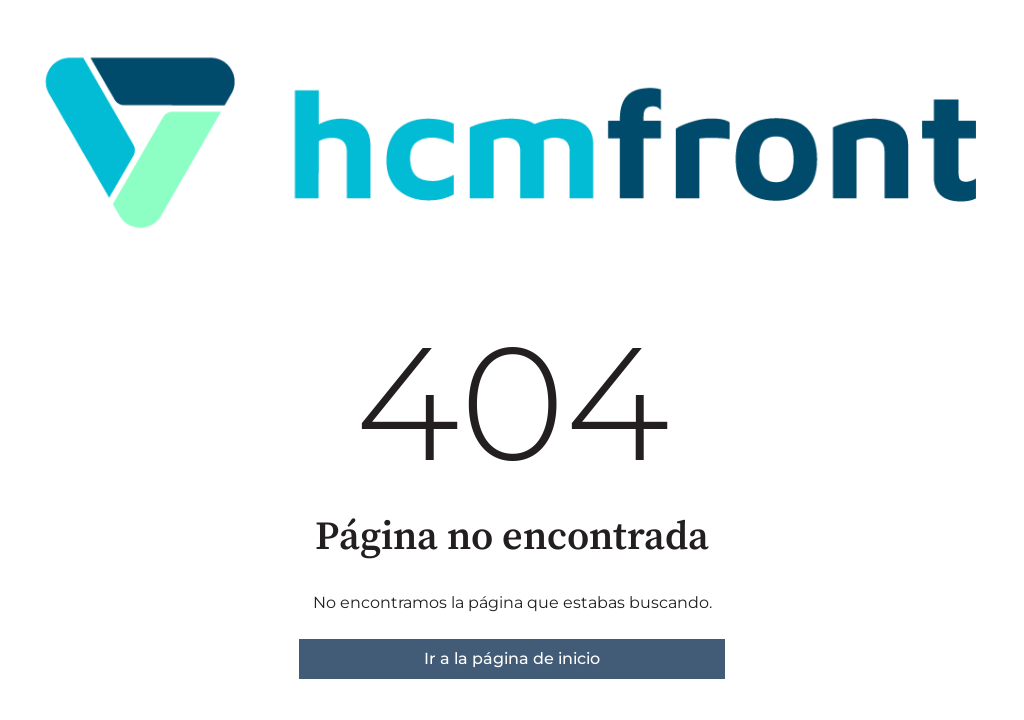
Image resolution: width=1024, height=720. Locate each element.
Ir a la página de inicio (512, 658)
